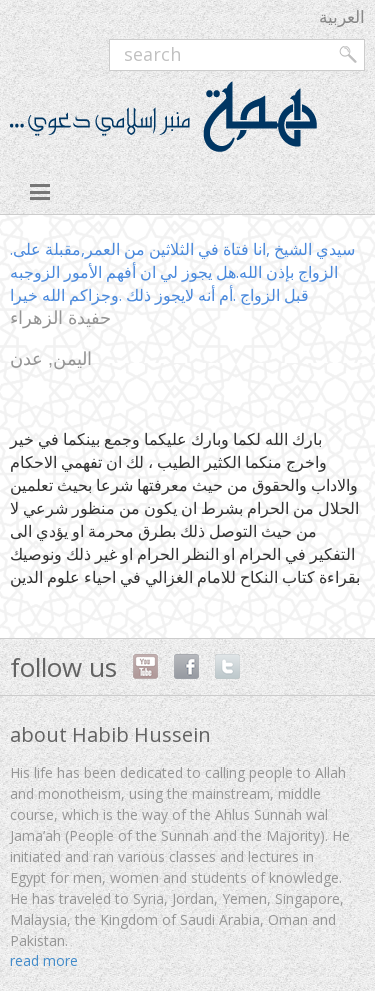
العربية (342, 16)
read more (44, 960)
